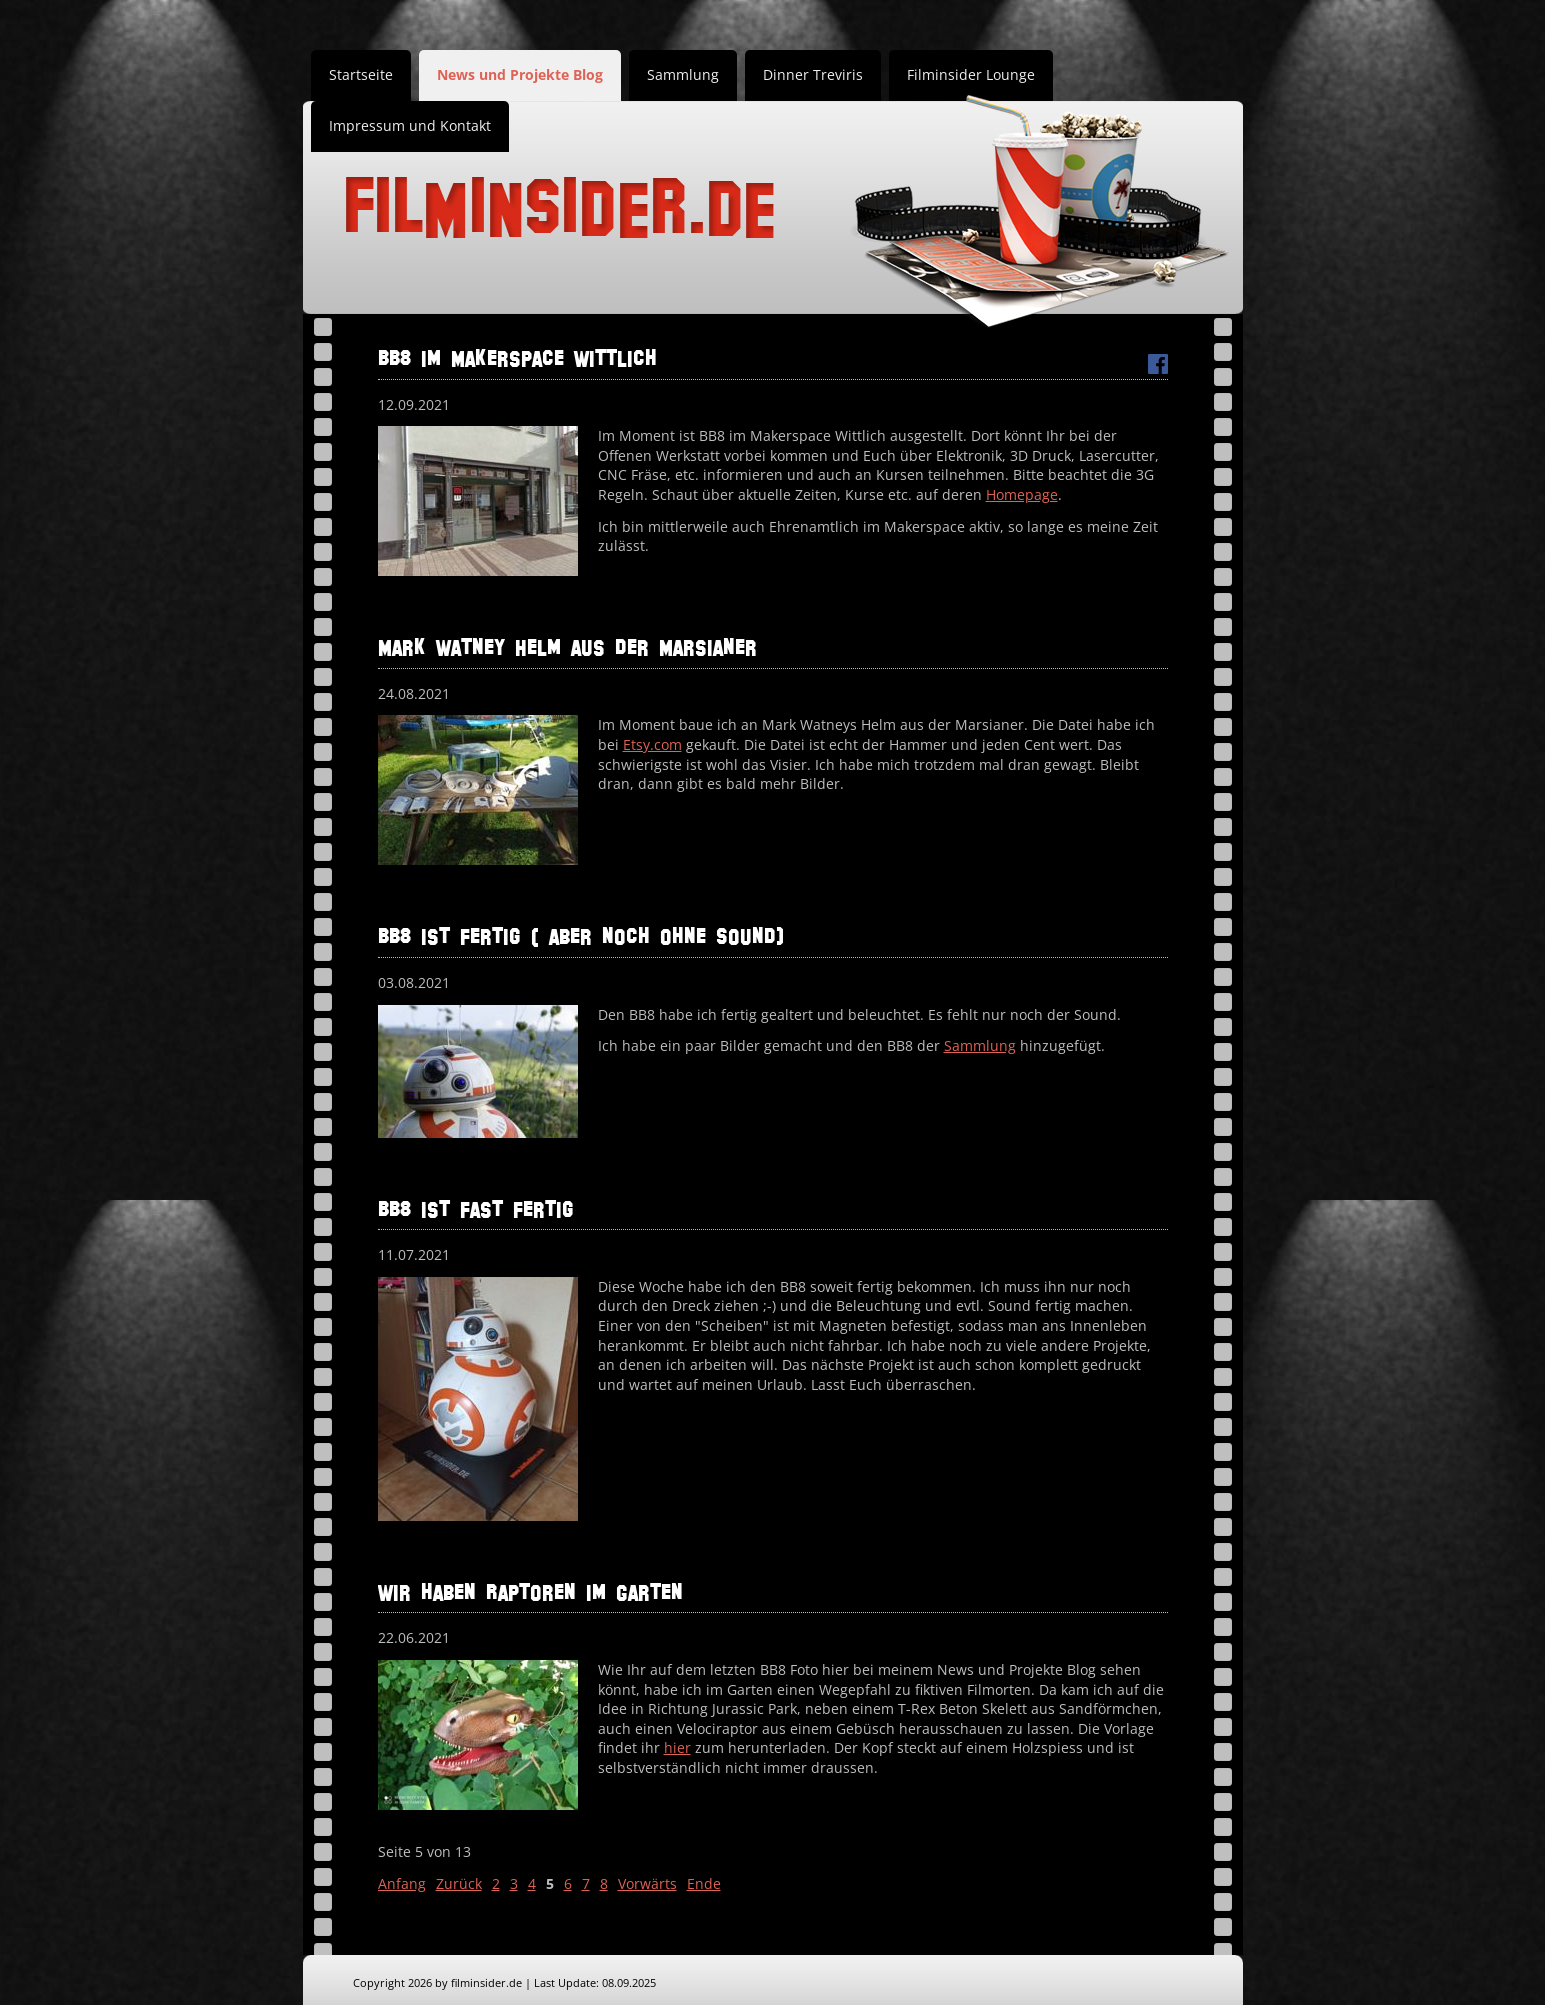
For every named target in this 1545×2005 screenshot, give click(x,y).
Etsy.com (652, 744)
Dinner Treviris (813, 74)
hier (677, 1747)
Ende (704, 1883)
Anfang (402, 1883)
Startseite (361, 74)
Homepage (1022, 494)
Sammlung (683, 74)
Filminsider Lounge (971, 74)
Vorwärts (647, 1883)
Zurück (459, 1883)
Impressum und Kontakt (410, 125)
